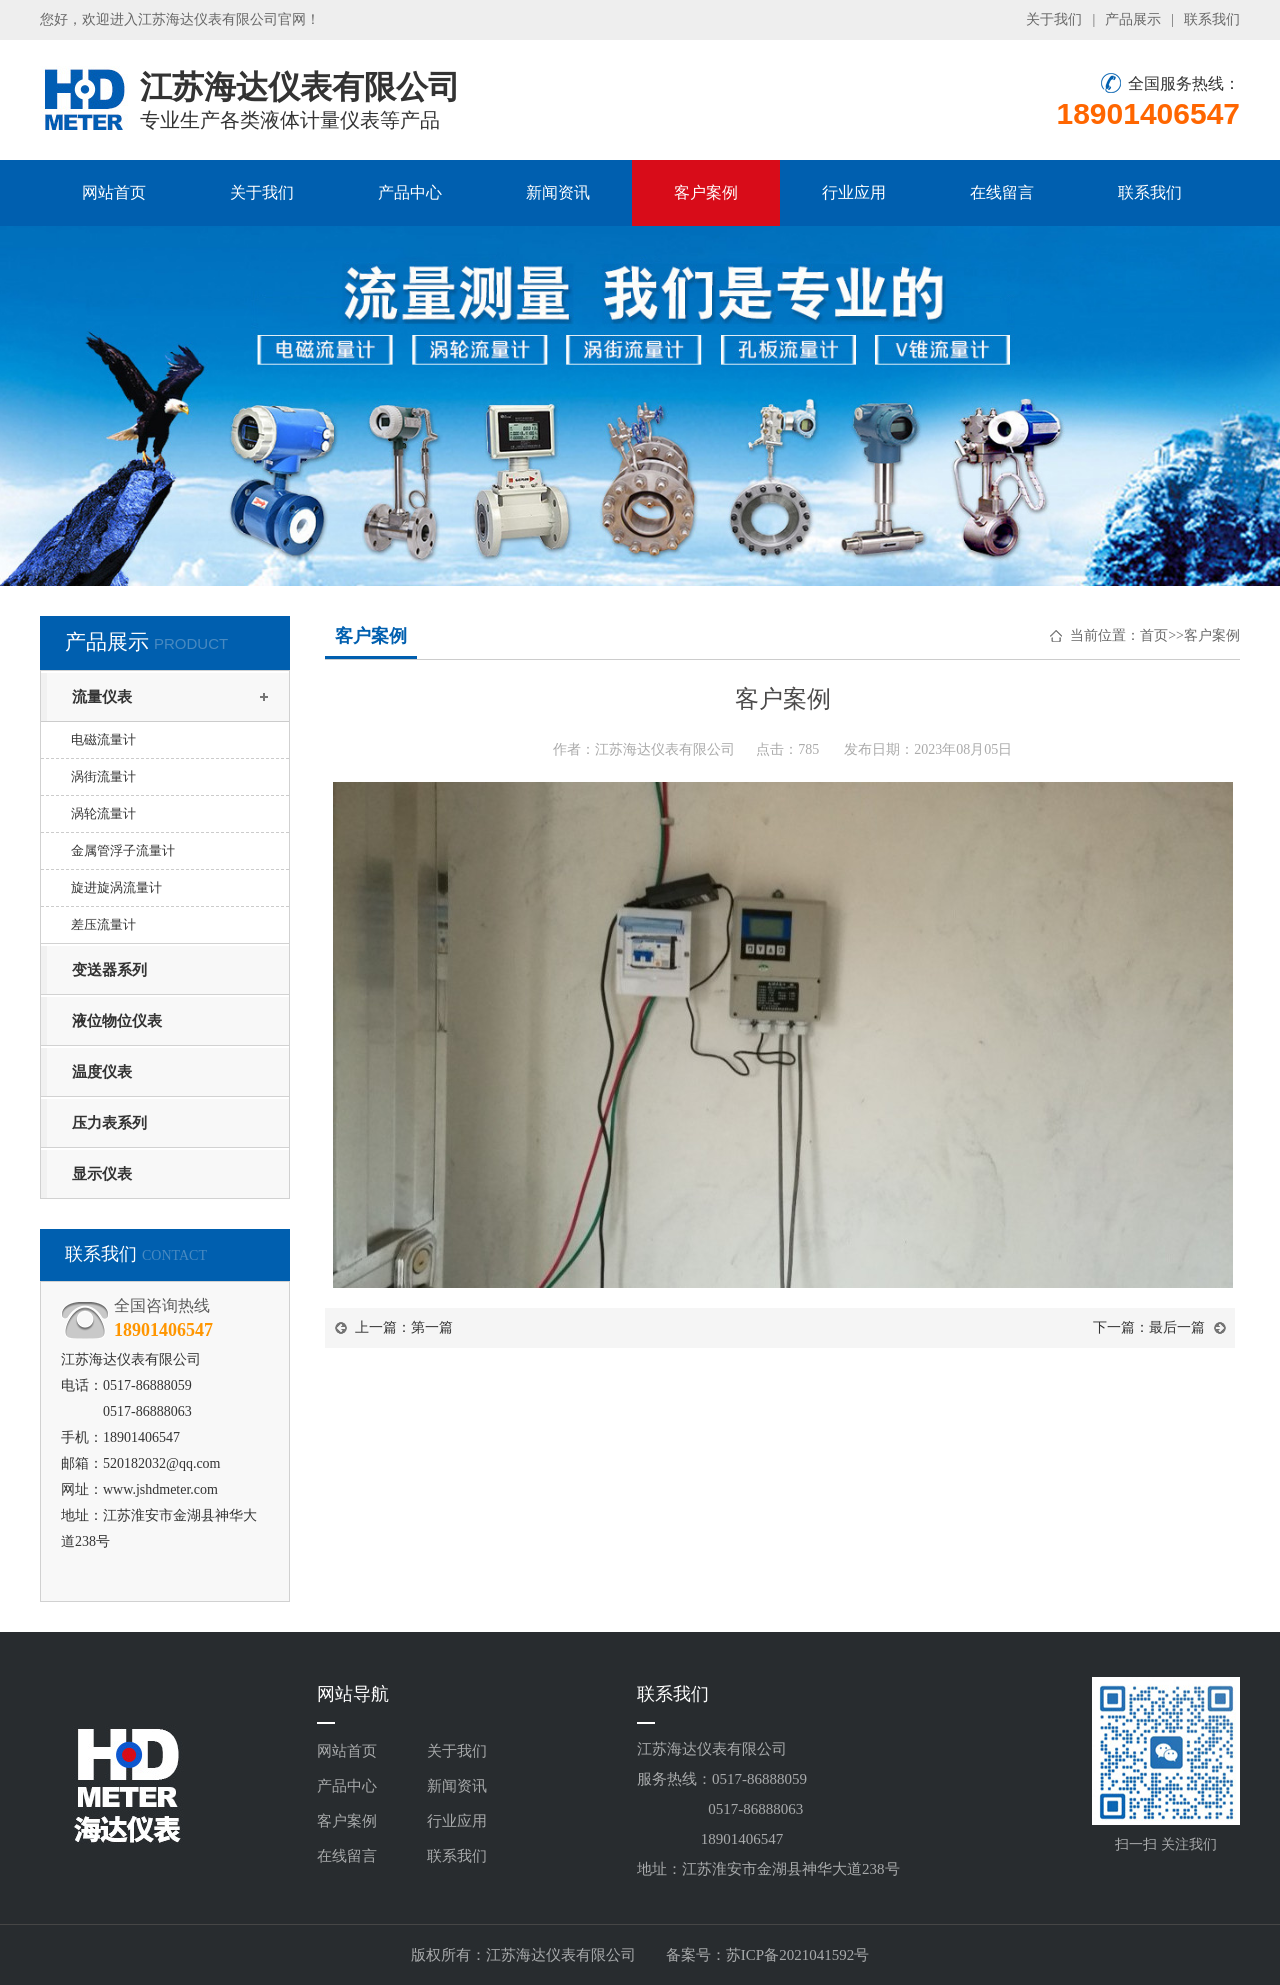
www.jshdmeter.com (160, 1489)
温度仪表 (102, 1072)
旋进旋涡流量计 (116, 887)
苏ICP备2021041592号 (797, 1955)
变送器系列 (109, 970)
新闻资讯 (558, 192)
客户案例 (706, 192)
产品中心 (410, 192)
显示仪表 (102, 1174)
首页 (1154, 635)
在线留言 (1002, 192)
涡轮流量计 (103, 813)
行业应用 (854, 192)
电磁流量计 (103, 739)
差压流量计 (103, 924)
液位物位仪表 (117, 1021)
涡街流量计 (103, 776)
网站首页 (114, 192)
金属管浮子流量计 (123, 850)
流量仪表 (102, 697)
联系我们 (1212, 19)
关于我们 (1054, 19)
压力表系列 (109, 1123)
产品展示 (1133, 19)
